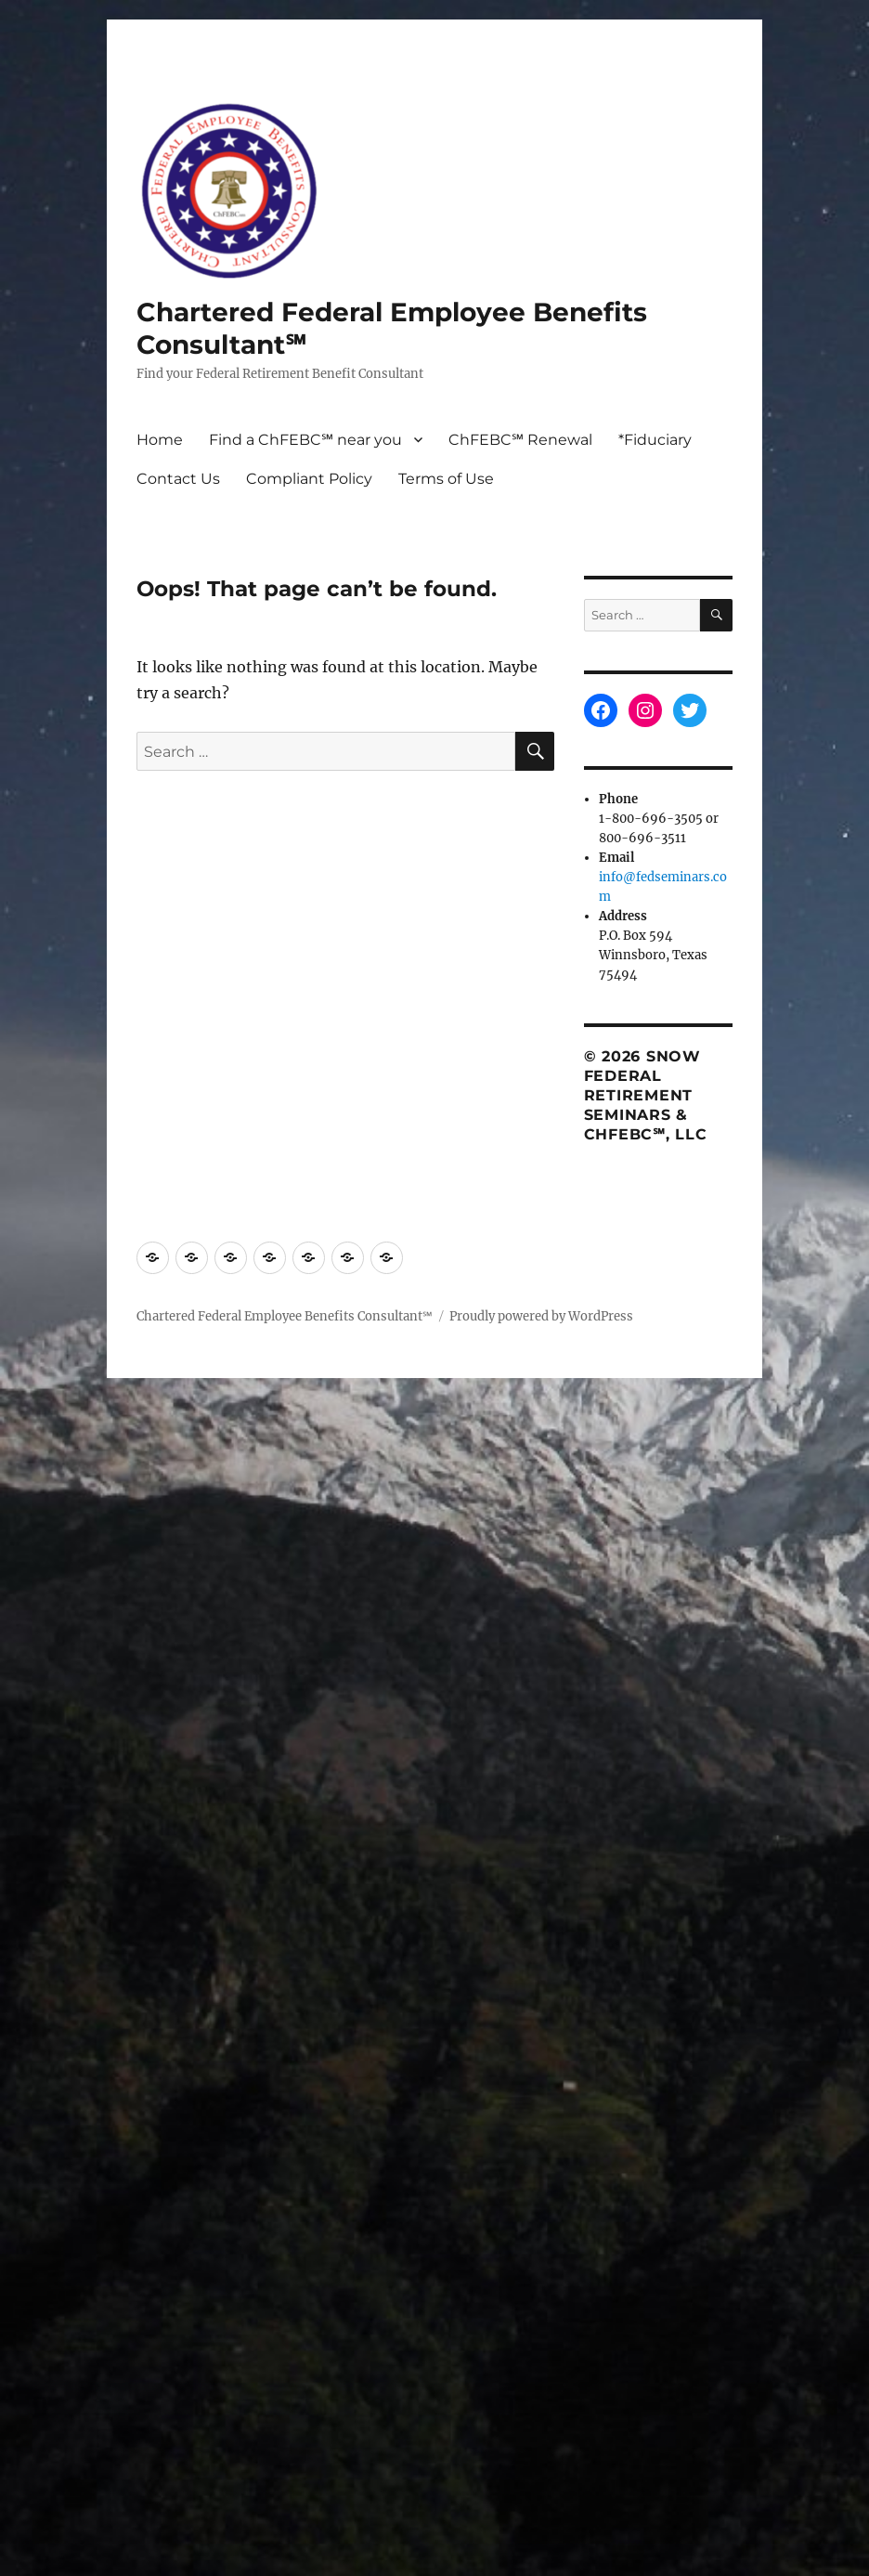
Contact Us (178, 479)
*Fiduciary (655, 440)
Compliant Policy (309, 479)
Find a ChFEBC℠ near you (305, 440)
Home (159, 440)
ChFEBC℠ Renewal (520, 440)
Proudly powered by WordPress (541, 1316)
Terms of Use (446, 479)
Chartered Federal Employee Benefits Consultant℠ (284, 1316)
